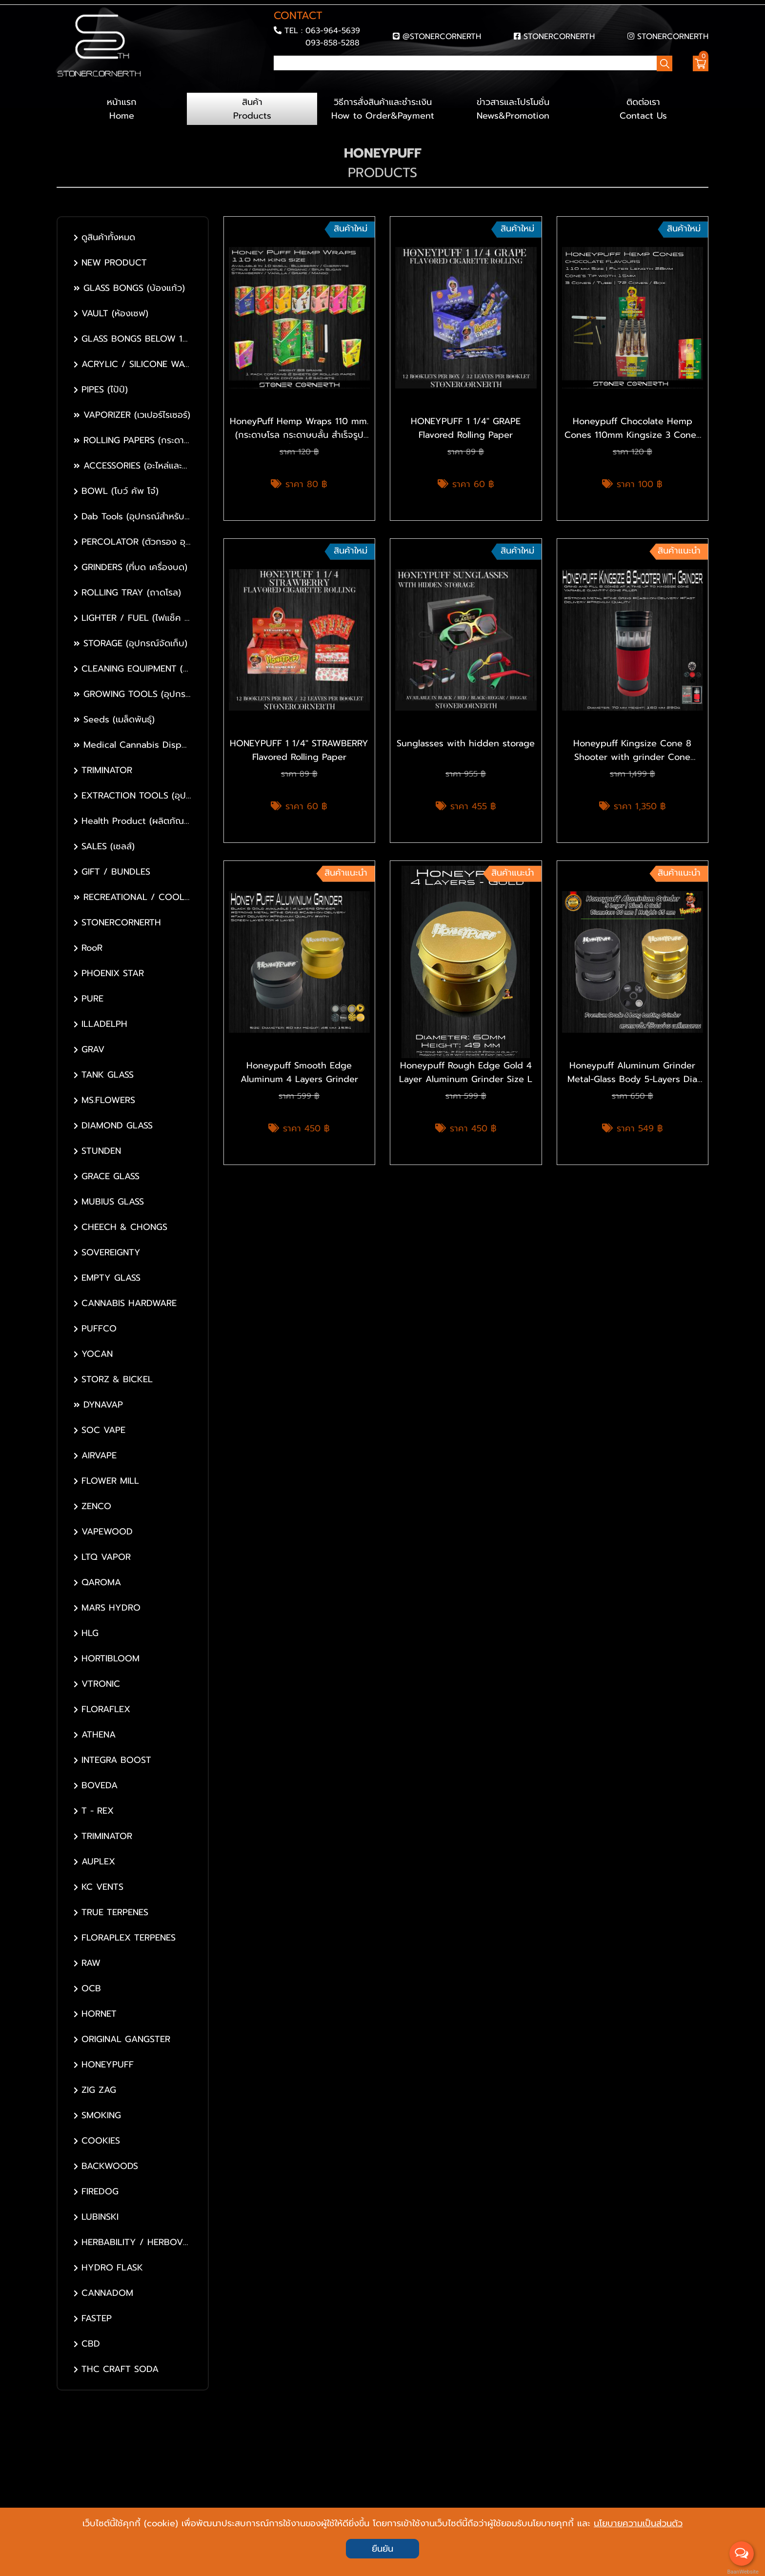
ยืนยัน (382, 2549)
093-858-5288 (332, 43)
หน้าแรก (122, 109)
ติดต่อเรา (643, 109)
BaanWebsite (742, 2572)
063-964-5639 (332, 30)
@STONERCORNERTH (442, 36)
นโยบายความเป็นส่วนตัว (638, 2523)
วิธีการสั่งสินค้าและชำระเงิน (382, 109)
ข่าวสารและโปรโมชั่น (513, 109)
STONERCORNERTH (559, 36)
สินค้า (252, 109)
